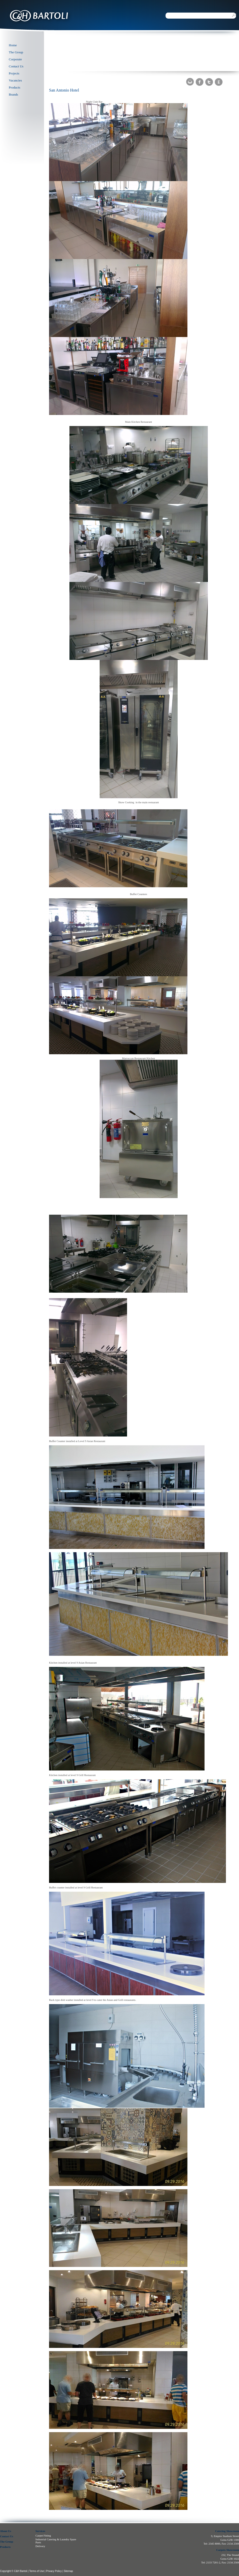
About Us (5, 2530)
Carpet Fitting (43, 2535)
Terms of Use (36, 2571)
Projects (14, 73)
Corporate (15, 59)
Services (40, 2530)
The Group (16, 52)
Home (13, 45)
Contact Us (16, 66)
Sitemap (68, 2571)
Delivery (40, 2546)
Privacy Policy (54, 2571)
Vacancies (15, 80)
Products (14, 87)
